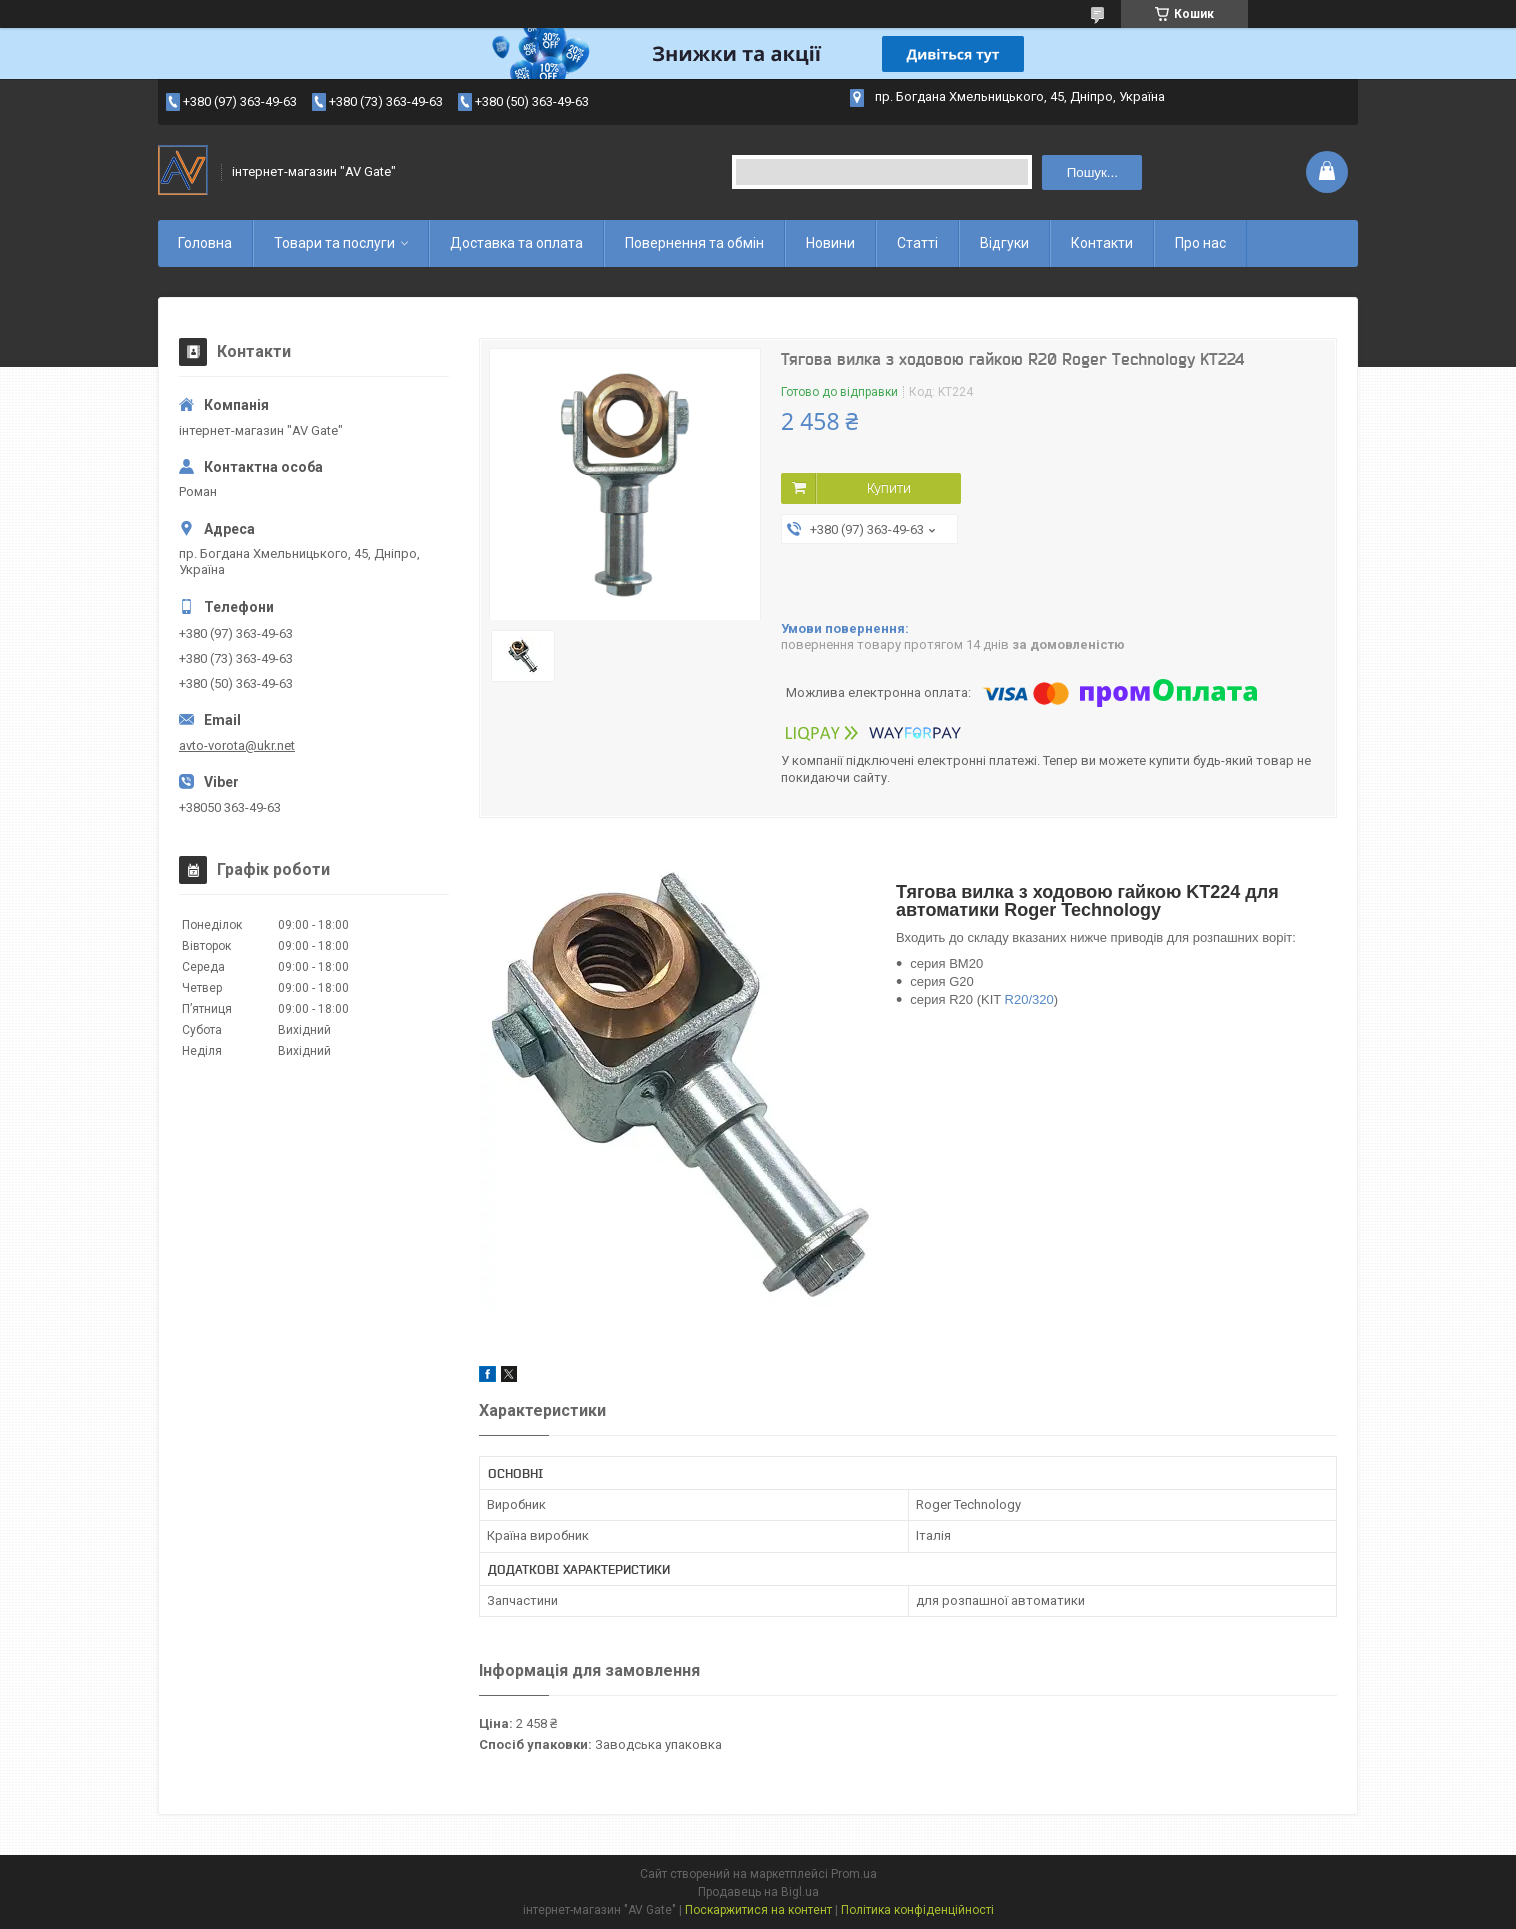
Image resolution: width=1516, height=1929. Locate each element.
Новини (830, 243)
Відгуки (1004, 243)
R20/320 (1029, 999)
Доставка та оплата (516, 243)
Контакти (1102, 243)
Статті (917, 243)
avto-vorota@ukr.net (237, 745)
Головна (205, 243)
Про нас (1200, 243)
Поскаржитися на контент (758, 1910)
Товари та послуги (334, 243)
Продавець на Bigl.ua (758, 1892)
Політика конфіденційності (917, 1910)
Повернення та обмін (694, 243)
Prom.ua (854, 1874)
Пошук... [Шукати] (1092, 172)
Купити (889, 488)
